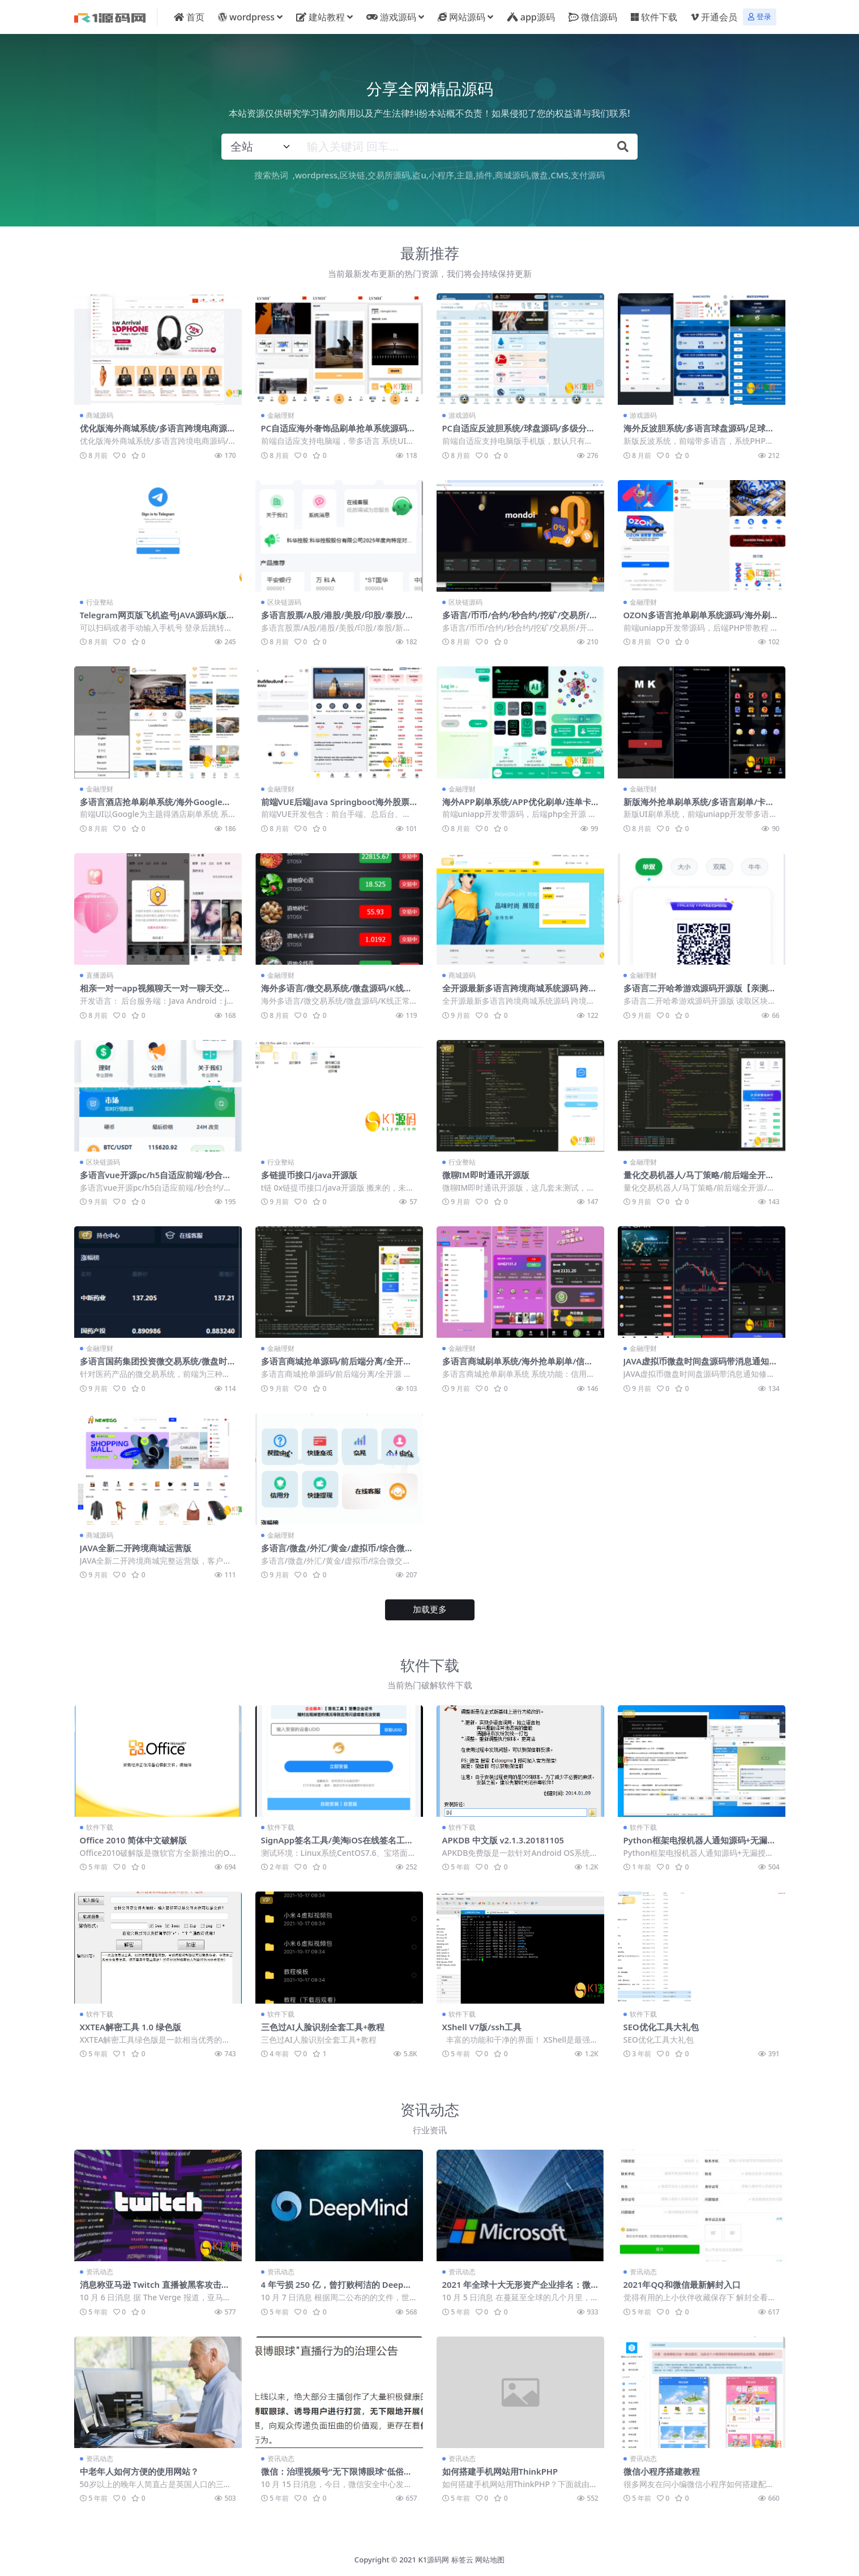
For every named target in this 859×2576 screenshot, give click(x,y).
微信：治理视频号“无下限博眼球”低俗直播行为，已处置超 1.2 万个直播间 (337, 2473)
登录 (759, 16)
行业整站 (99, 601)
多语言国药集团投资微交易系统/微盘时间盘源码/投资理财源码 (154, 1365)
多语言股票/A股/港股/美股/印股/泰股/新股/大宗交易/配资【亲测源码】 (338, 619)
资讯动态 (99, 2269)
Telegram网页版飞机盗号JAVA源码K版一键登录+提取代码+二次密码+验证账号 (155, 619)
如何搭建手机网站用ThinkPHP (500, 2468)
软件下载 (99, 1825)
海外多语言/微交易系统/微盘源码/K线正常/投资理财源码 (337, 992)
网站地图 (490, 2556)
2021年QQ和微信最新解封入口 (682, 2281)
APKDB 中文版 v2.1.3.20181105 (504, 1837)
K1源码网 (434, 2556)
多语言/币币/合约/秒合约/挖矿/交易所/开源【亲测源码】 (516, 619)
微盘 (539, 175)
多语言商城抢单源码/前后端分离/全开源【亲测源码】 (336, 1365)
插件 (484, 175)
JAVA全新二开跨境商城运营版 (136, 1546)
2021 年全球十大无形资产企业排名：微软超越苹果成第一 (517, 2286)
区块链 (352, 175)
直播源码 (99, 974)
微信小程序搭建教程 (661, 2468)
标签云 (462, 2556)
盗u (419, 175)
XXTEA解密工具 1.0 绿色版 (131, 2024)
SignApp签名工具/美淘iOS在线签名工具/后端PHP (334, 1843)
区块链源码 (284, 601)
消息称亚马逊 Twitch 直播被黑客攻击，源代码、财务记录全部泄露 (155, 2286)
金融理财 (280, 415)
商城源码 (512, 175)
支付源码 (588, 175)
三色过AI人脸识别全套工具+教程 (323, 2024)
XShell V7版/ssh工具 (482, 2024)
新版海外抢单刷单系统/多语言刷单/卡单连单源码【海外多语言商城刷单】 (699, 806)
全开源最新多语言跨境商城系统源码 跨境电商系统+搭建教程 (519, 992)
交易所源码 (388, 175)
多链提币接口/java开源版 (309, 1173)
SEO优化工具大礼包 (661, 2024)
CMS (559, 175)
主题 (464, 175)
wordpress (316, 175)
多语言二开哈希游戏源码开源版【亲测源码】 (699, 992)
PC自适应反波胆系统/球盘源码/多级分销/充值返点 (514, 433)
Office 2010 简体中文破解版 (134, 1837)
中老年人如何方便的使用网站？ (139, 2468)
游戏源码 (462, 415)
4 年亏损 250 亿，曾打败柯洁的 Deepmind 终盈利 (338, 2286)
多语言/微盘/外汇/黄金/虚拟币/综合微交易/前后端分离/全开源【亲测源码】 (337, 1551)
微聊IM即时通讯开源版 (486, 1173)
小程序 (441, 175)
